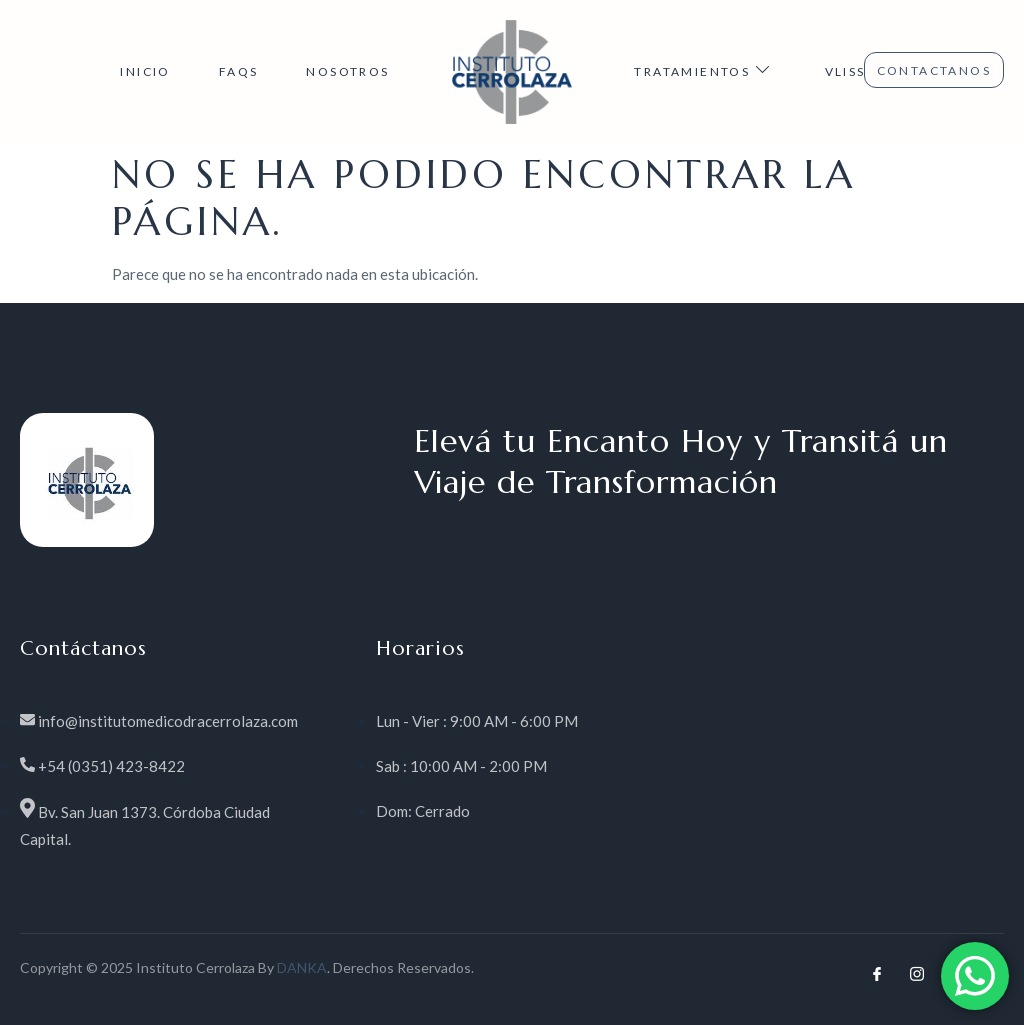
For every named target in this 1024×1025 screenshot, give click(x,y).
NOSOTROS (347, 71)
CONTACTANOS (934, 70)
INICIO (145, 71)
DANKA (302, 967)
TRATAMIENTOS (705, 70)
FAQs (239, 71)
